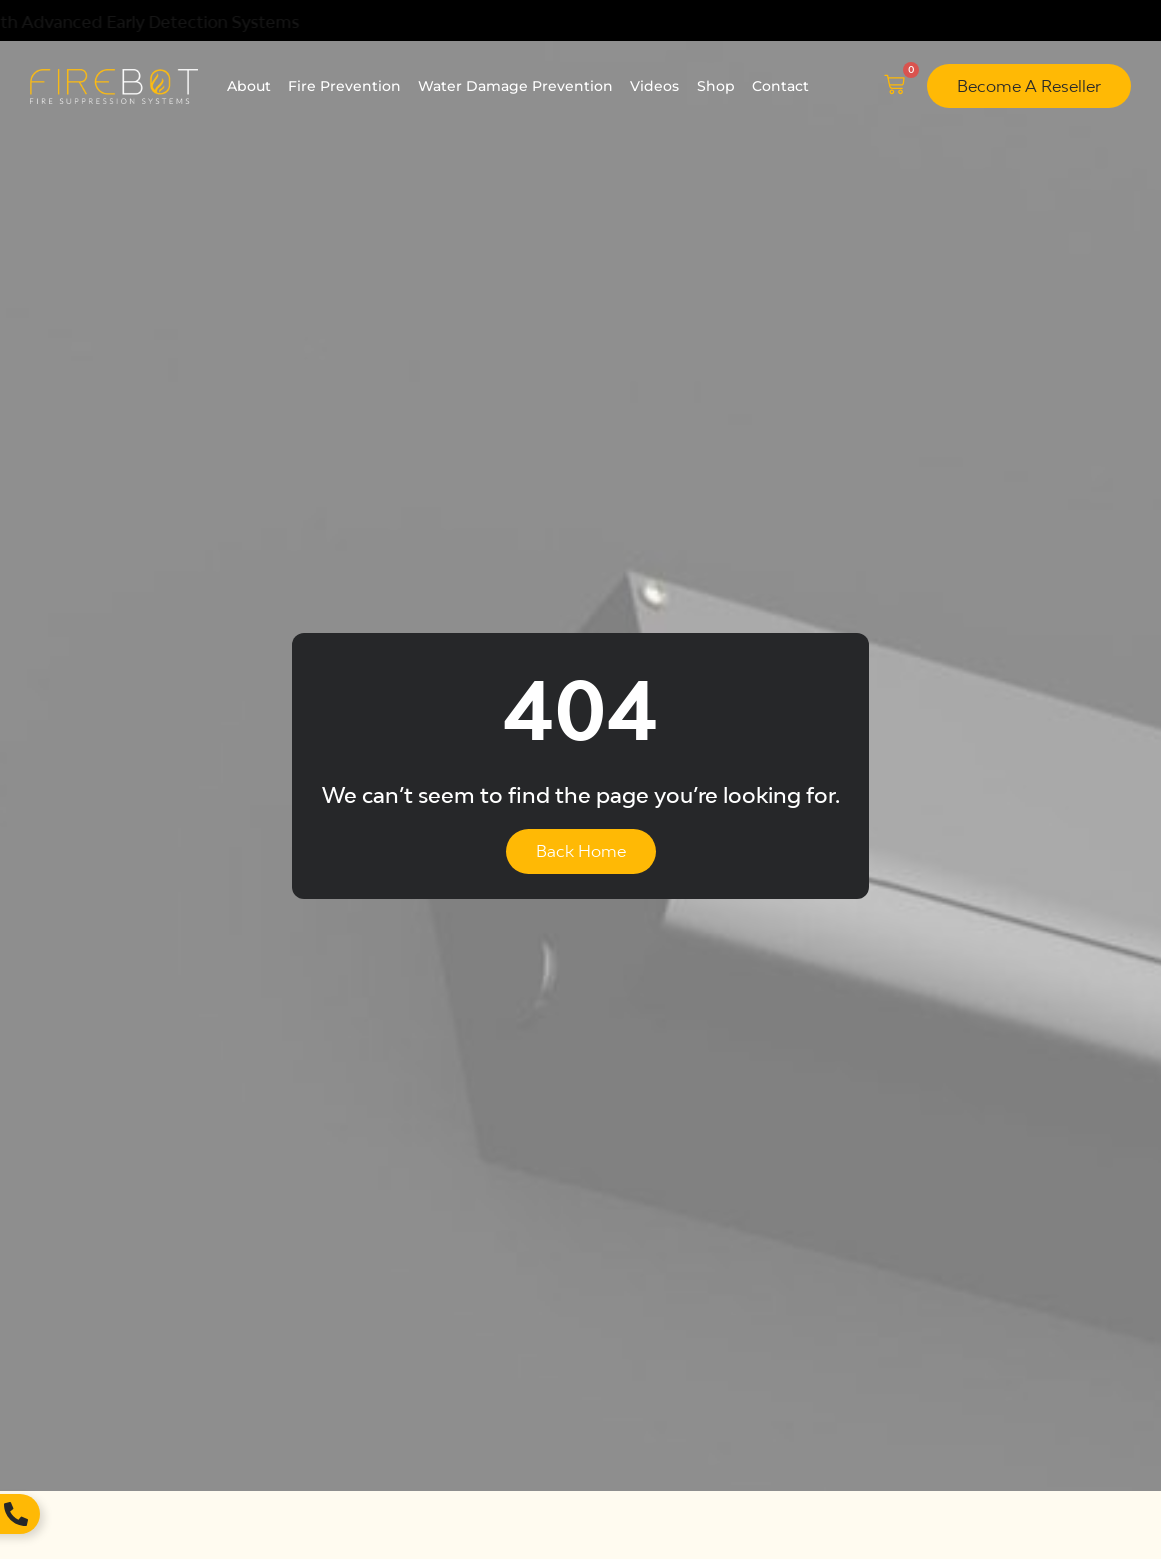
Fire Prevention (344, 86)
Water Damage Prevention (515, 86)
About (249, 86)
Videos (654, 86)
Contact (780, 86)
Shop (716, 86)
